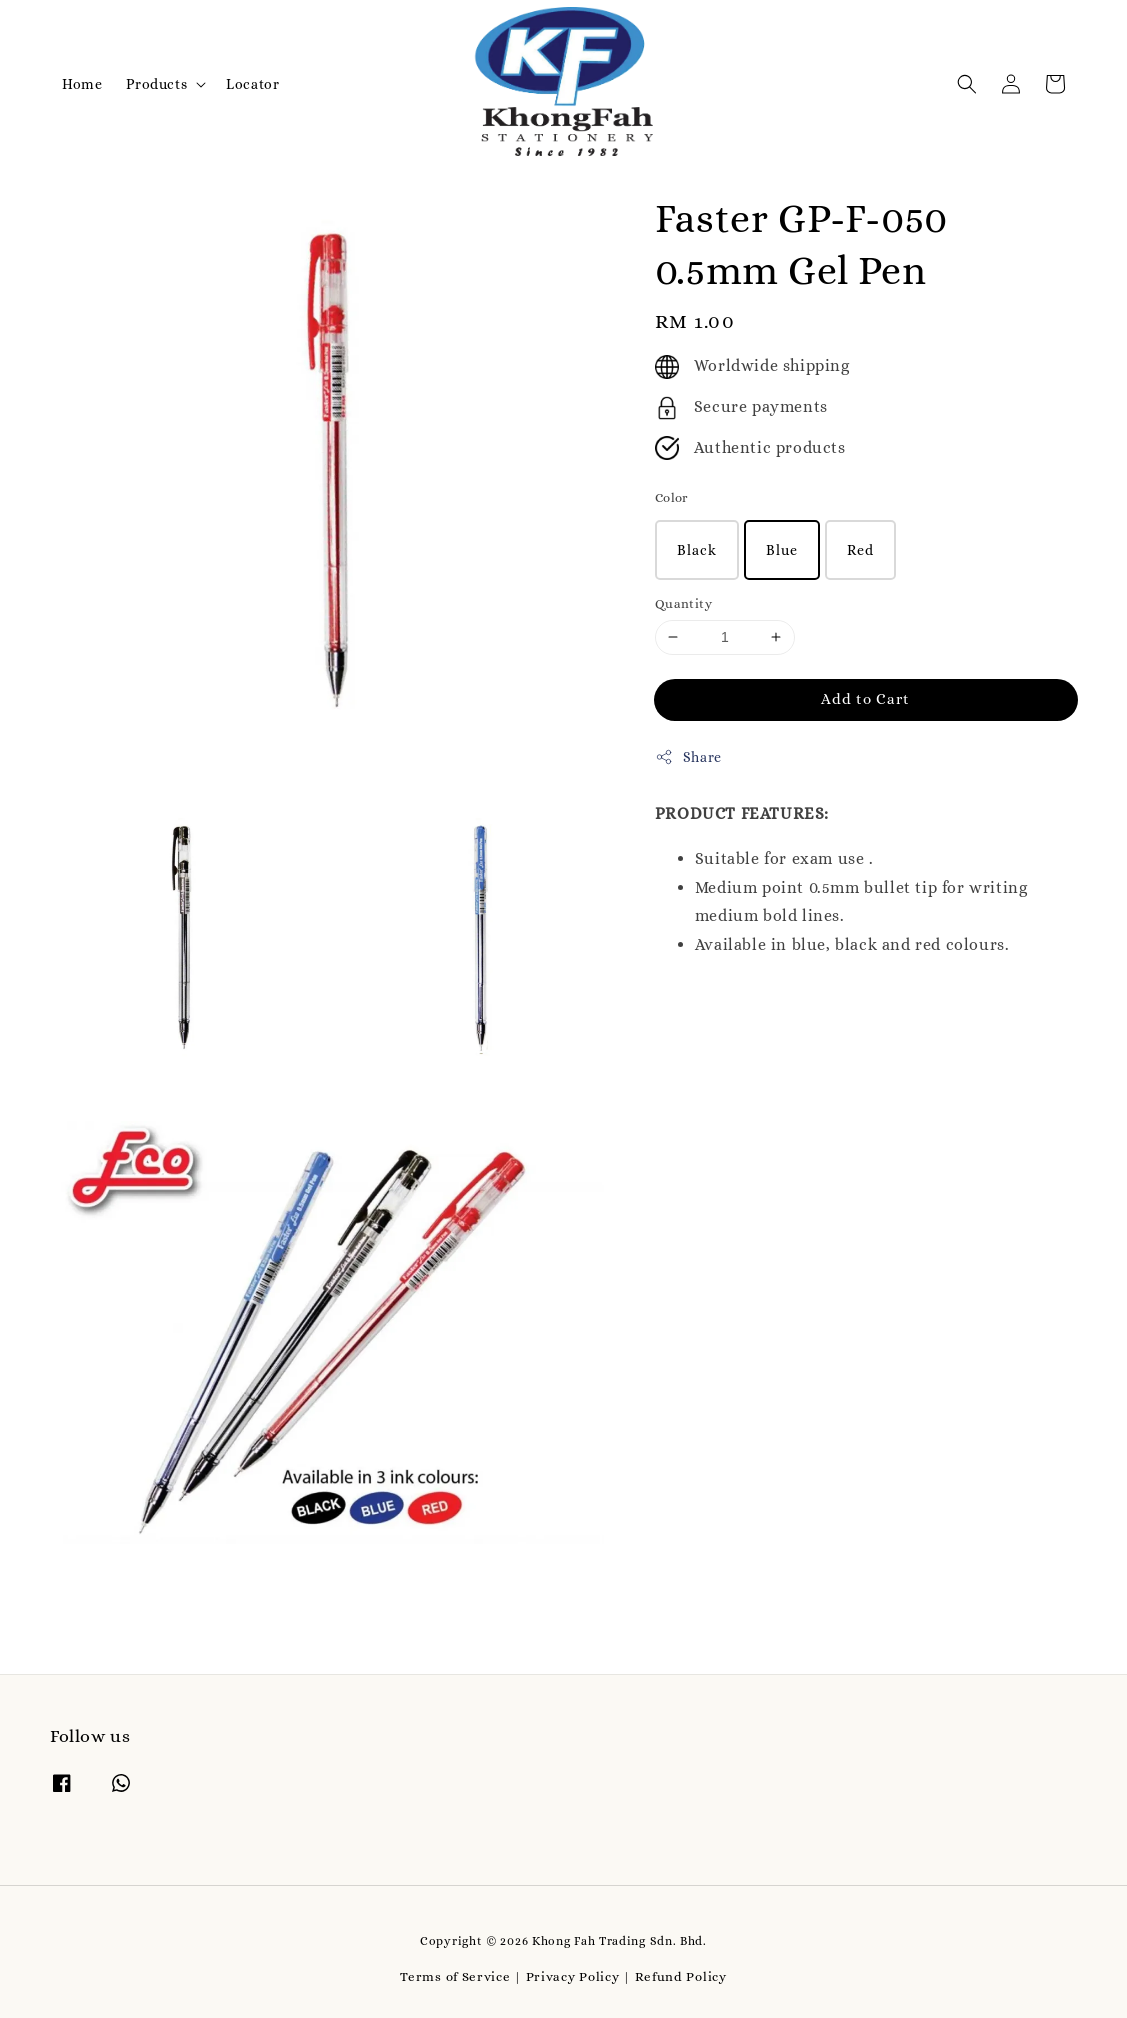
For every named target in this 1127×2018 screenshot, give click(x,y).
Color (672, 497)
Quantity (683, 603)
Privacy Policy (573, 1976)
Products (156, 84)
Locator (252, 84)
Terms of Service (455, 1976)
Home (82, 84)
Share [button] (688, 757)
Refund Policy (681, 1976)
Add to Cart (865, 699)
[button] (967, 84)
